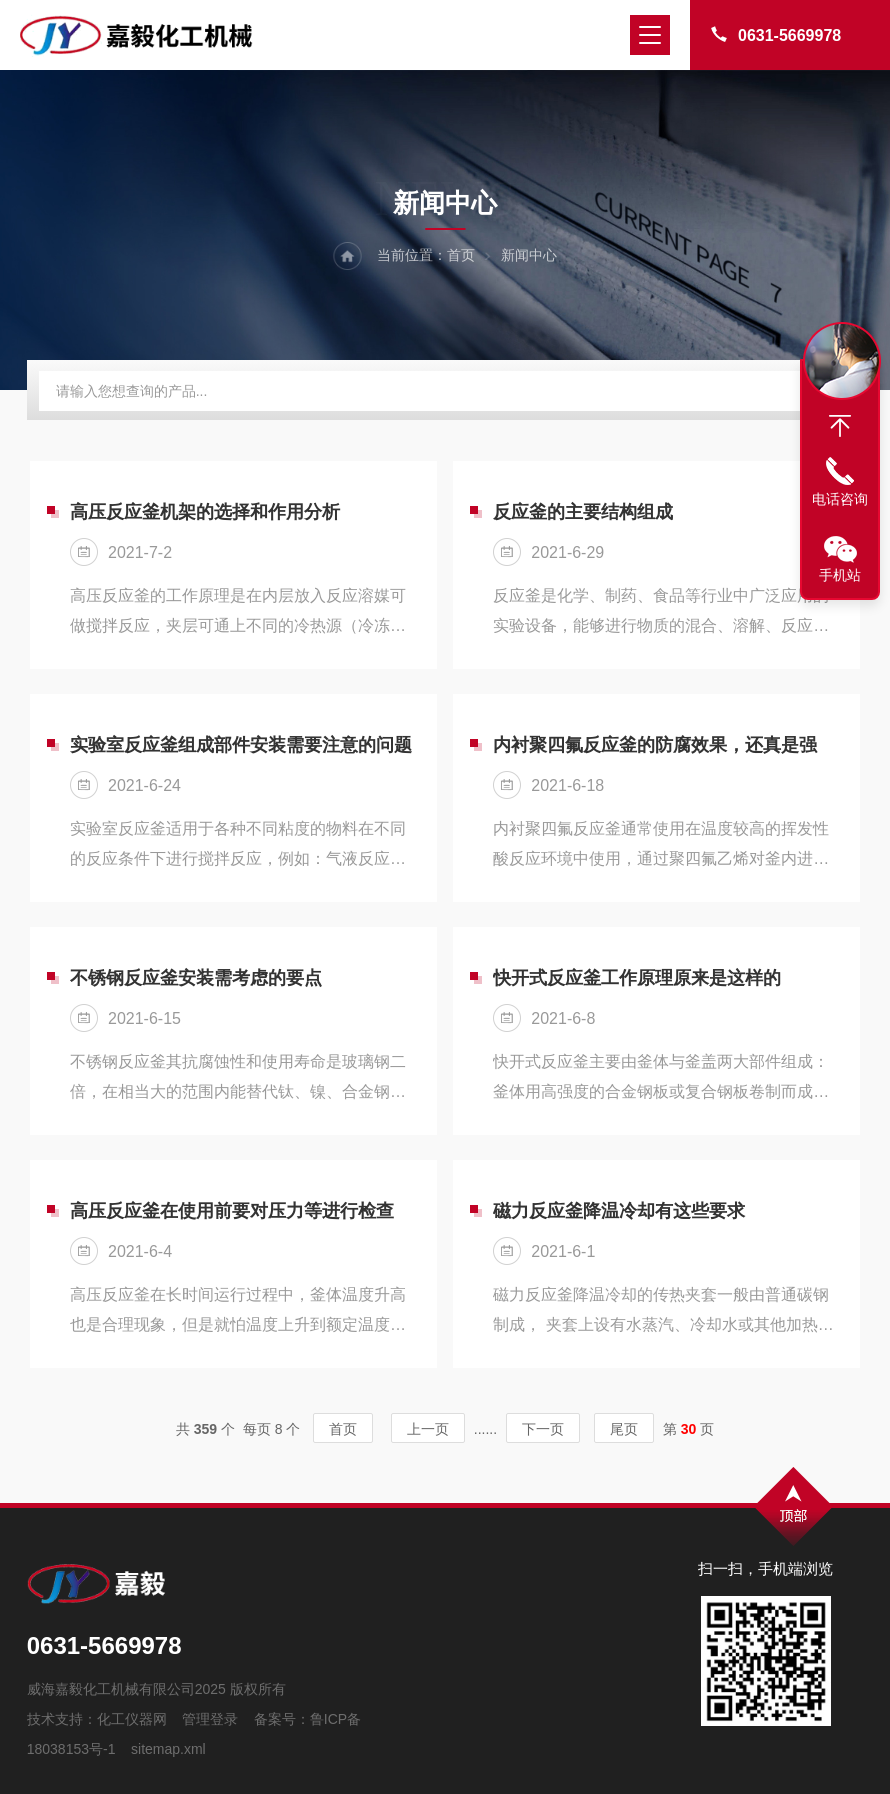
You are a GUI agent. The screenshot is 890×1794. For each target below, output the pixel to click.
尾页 (624, 1429)
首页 (461, 255)
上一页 (428, 1429)
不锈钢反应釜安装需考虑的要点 (196, 978)
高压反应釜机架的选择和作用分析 (205, 512)
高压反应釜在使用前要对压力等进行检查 (232, 1211)
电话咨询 (840, 499)
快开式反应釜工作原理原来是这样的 (637, 978)
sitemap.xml (168, 1749)
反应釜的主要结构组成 (583, 512)
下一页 (543, 1429)
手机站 (840, 575)
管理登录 (210, 1719)
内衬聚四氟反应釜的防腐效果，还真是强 (655, 745)
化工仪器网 (132, 1719)
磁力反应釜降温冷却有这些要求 (619, 1211)
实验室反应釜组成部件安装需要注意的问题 (241, 745)
